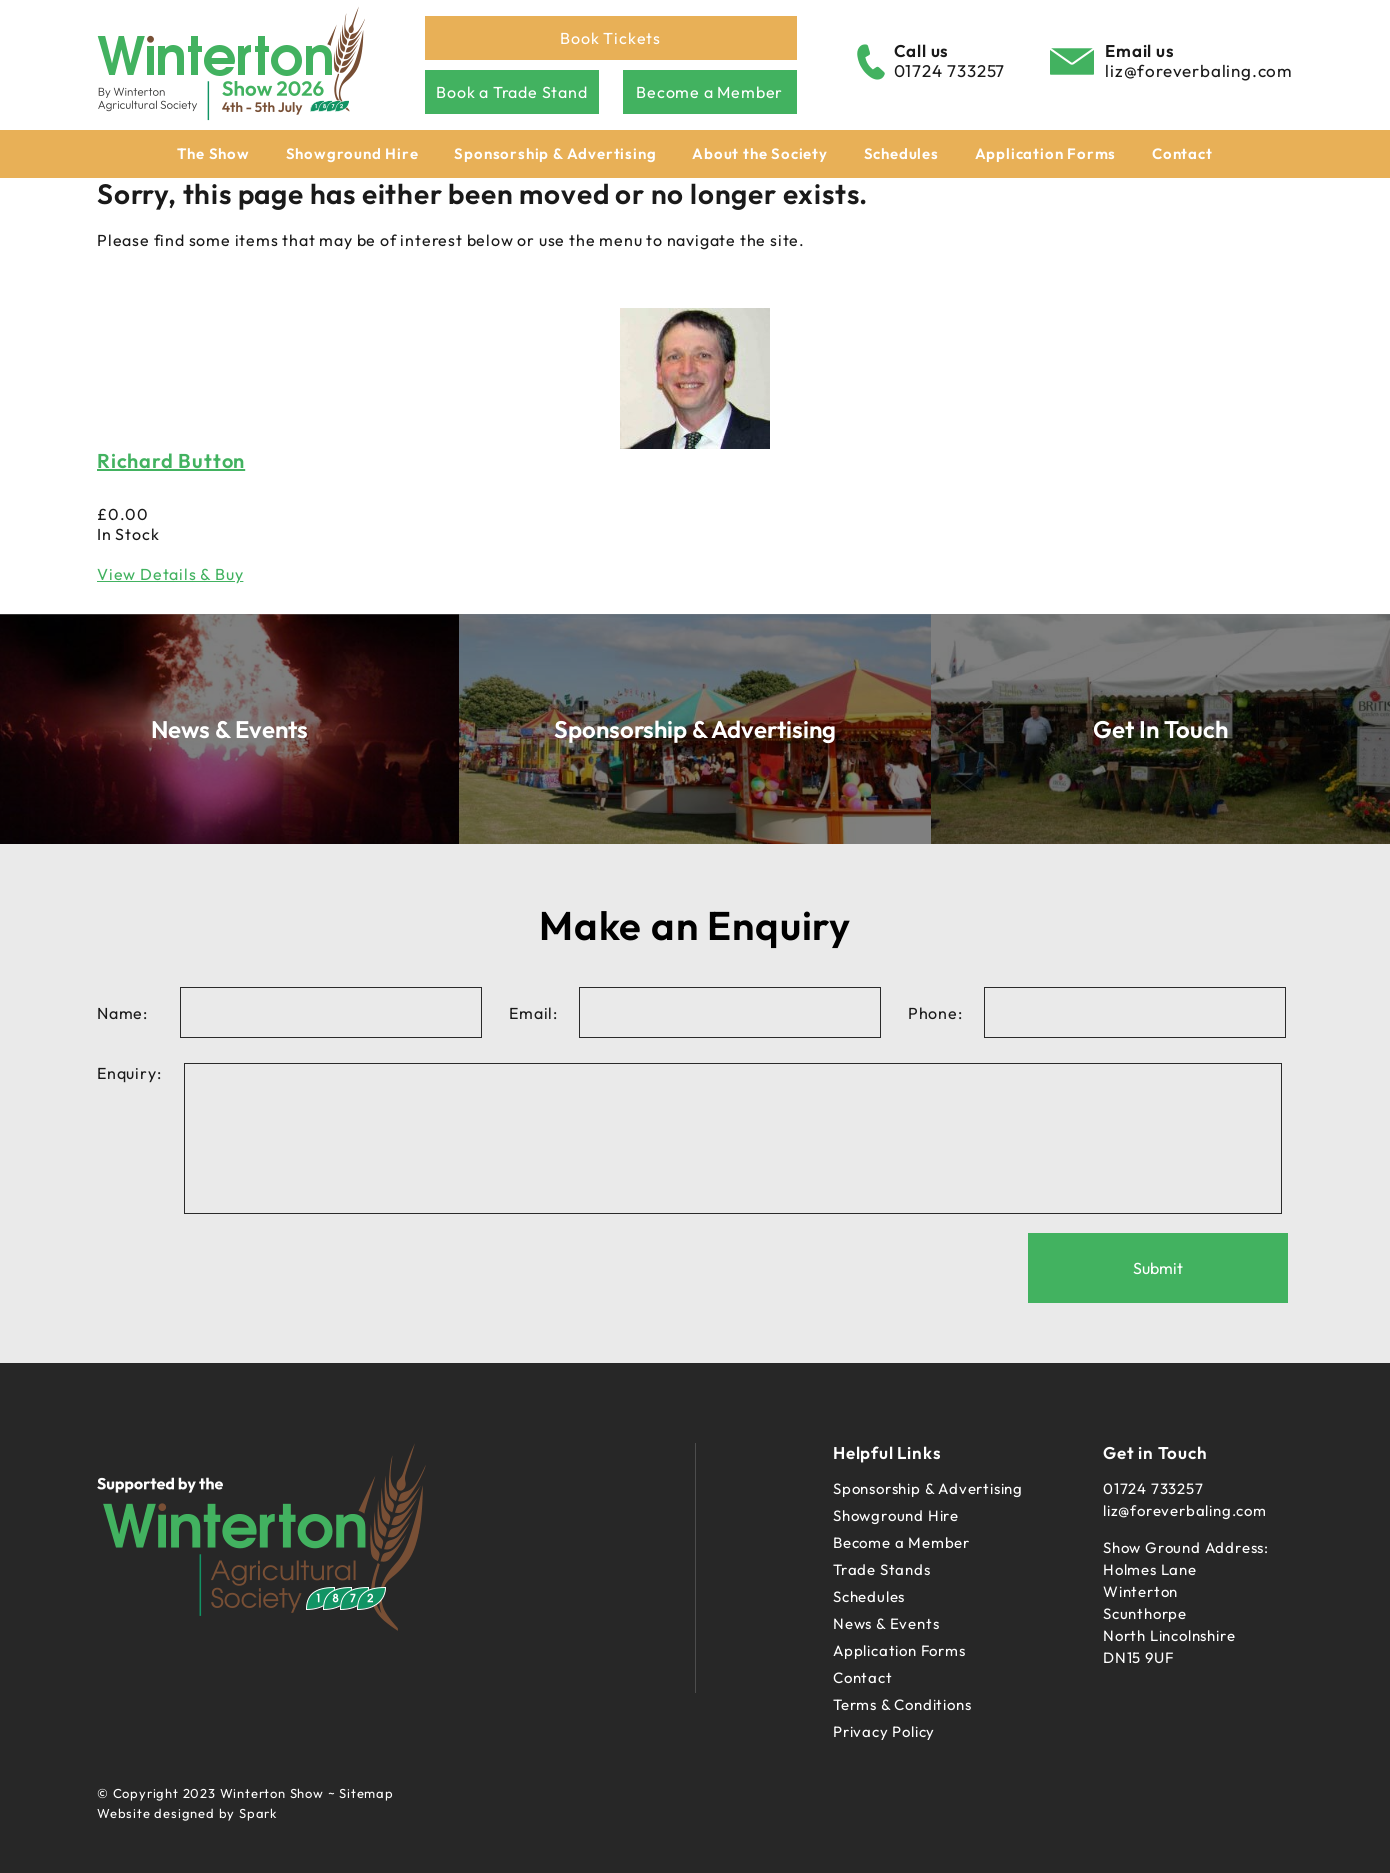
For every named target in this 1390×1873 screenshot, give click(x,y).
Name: (122, 1013)
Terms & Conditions (902, 1704)
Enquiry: (129, 1073)
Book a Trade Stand (511, 92)
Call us (922, 50)
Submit (1158, 1268)
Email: (533, 1013)
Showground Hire (352, 153)
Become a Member (709, 92)
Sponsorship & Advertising (555, 153)
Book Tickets (610, 38)
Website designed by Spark (187, 1813)
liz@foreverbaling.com (1199, 70)
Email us (1139, 50)
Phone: (935, 1013)
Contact (1182, 153)
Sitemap (366, 1793)
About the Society (760, 153)
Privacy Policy (884, 1731)
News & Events (886, 1623)
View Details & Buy (170, 574)
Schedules (901, 153)
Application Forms (1046, 153)
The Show (213, 153)
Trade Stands (882, 1569)
